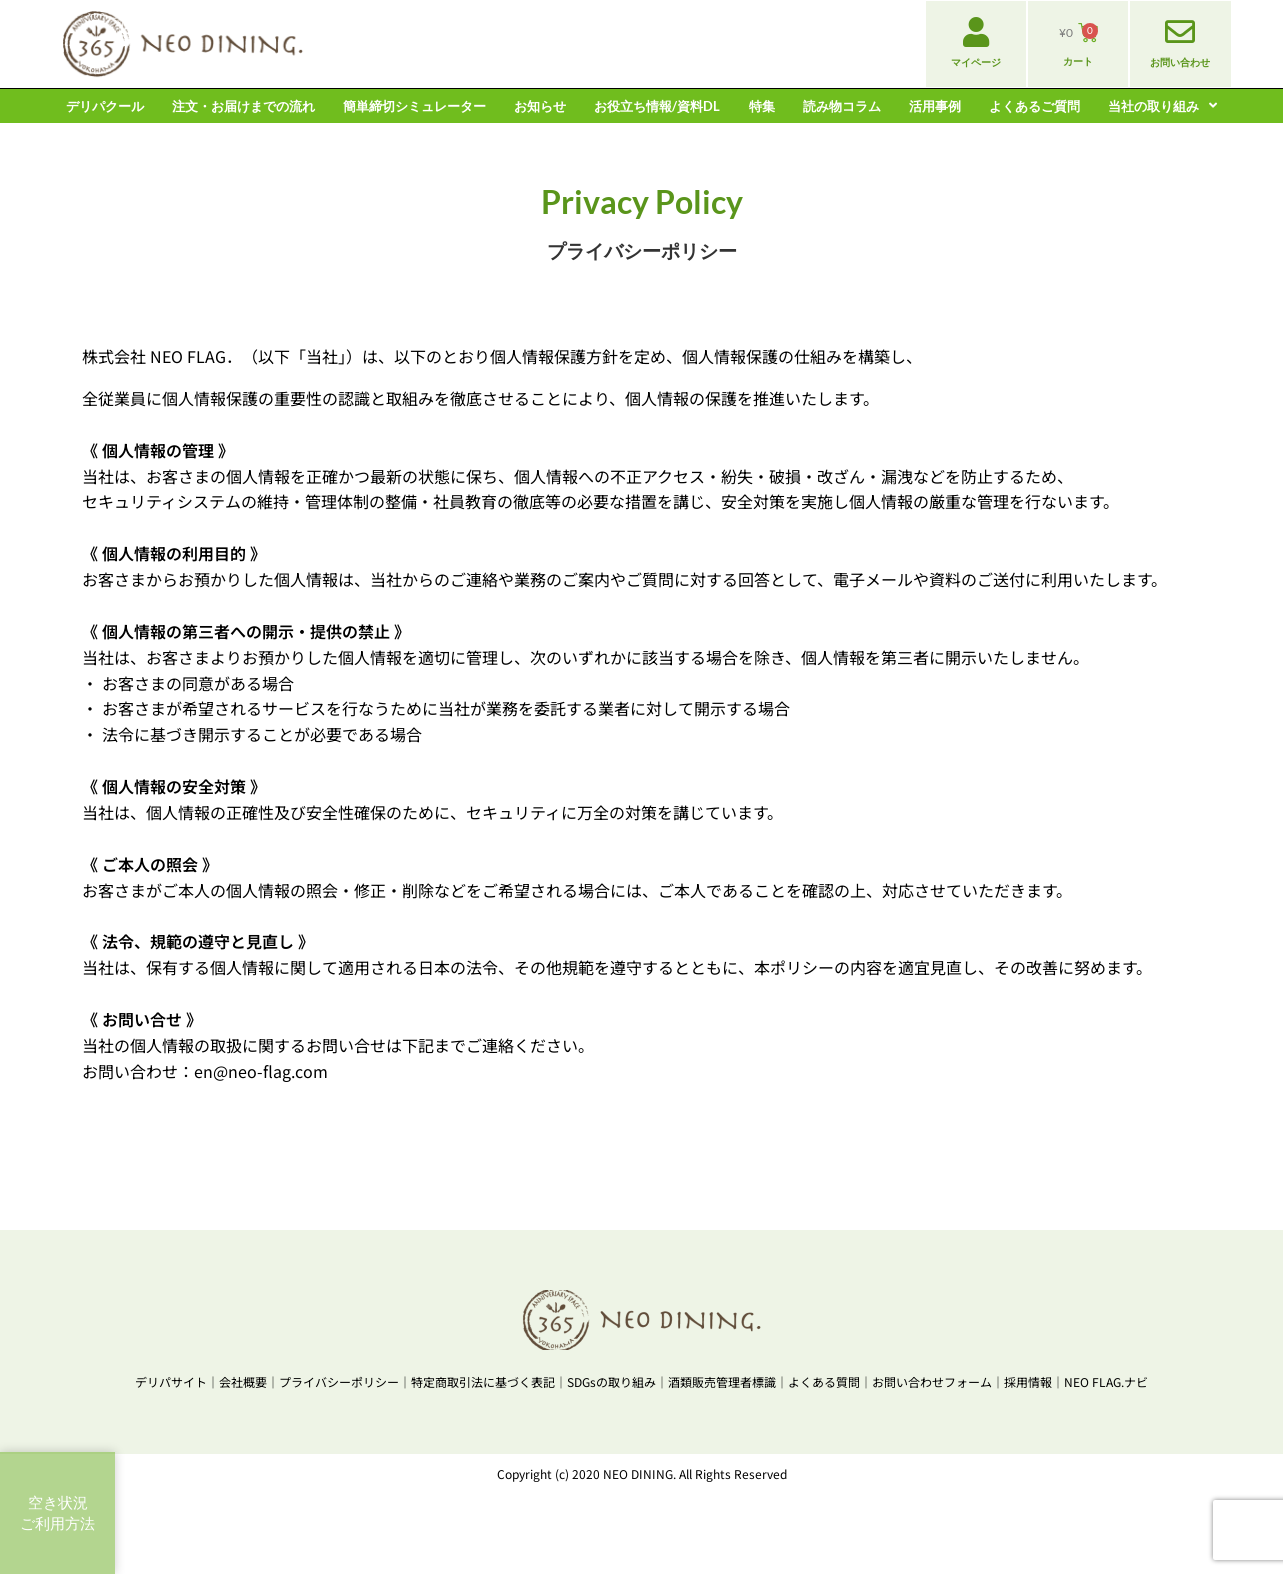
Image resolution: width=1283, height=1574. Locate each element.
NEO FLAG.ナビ (1106, 1381)
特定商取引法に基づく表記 (483, 1381)
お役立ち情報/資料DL (657, 106)
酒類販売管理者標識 (722, 1381)
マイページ (976, 62)
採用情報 (1028, 1381)
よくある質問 (824, 1381)
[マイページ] (976, 32)
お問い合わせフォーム (932, 1381)
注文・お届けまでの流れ (243, 106)
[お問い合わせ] (1180, 32)
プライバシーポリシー (339, 1381)
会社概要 (243, 1381)
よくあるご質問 (1034, 106)
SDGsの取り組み (611, 1381)
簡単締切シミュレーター (414, 106)
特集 (762, 106)
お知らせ (540, 106)
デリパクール (105, 106)
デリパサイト (171, 1381)
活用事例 (935, 106)
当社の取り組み (1162, 106)
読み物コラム (842, 106)
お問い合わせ (1180, 62)
